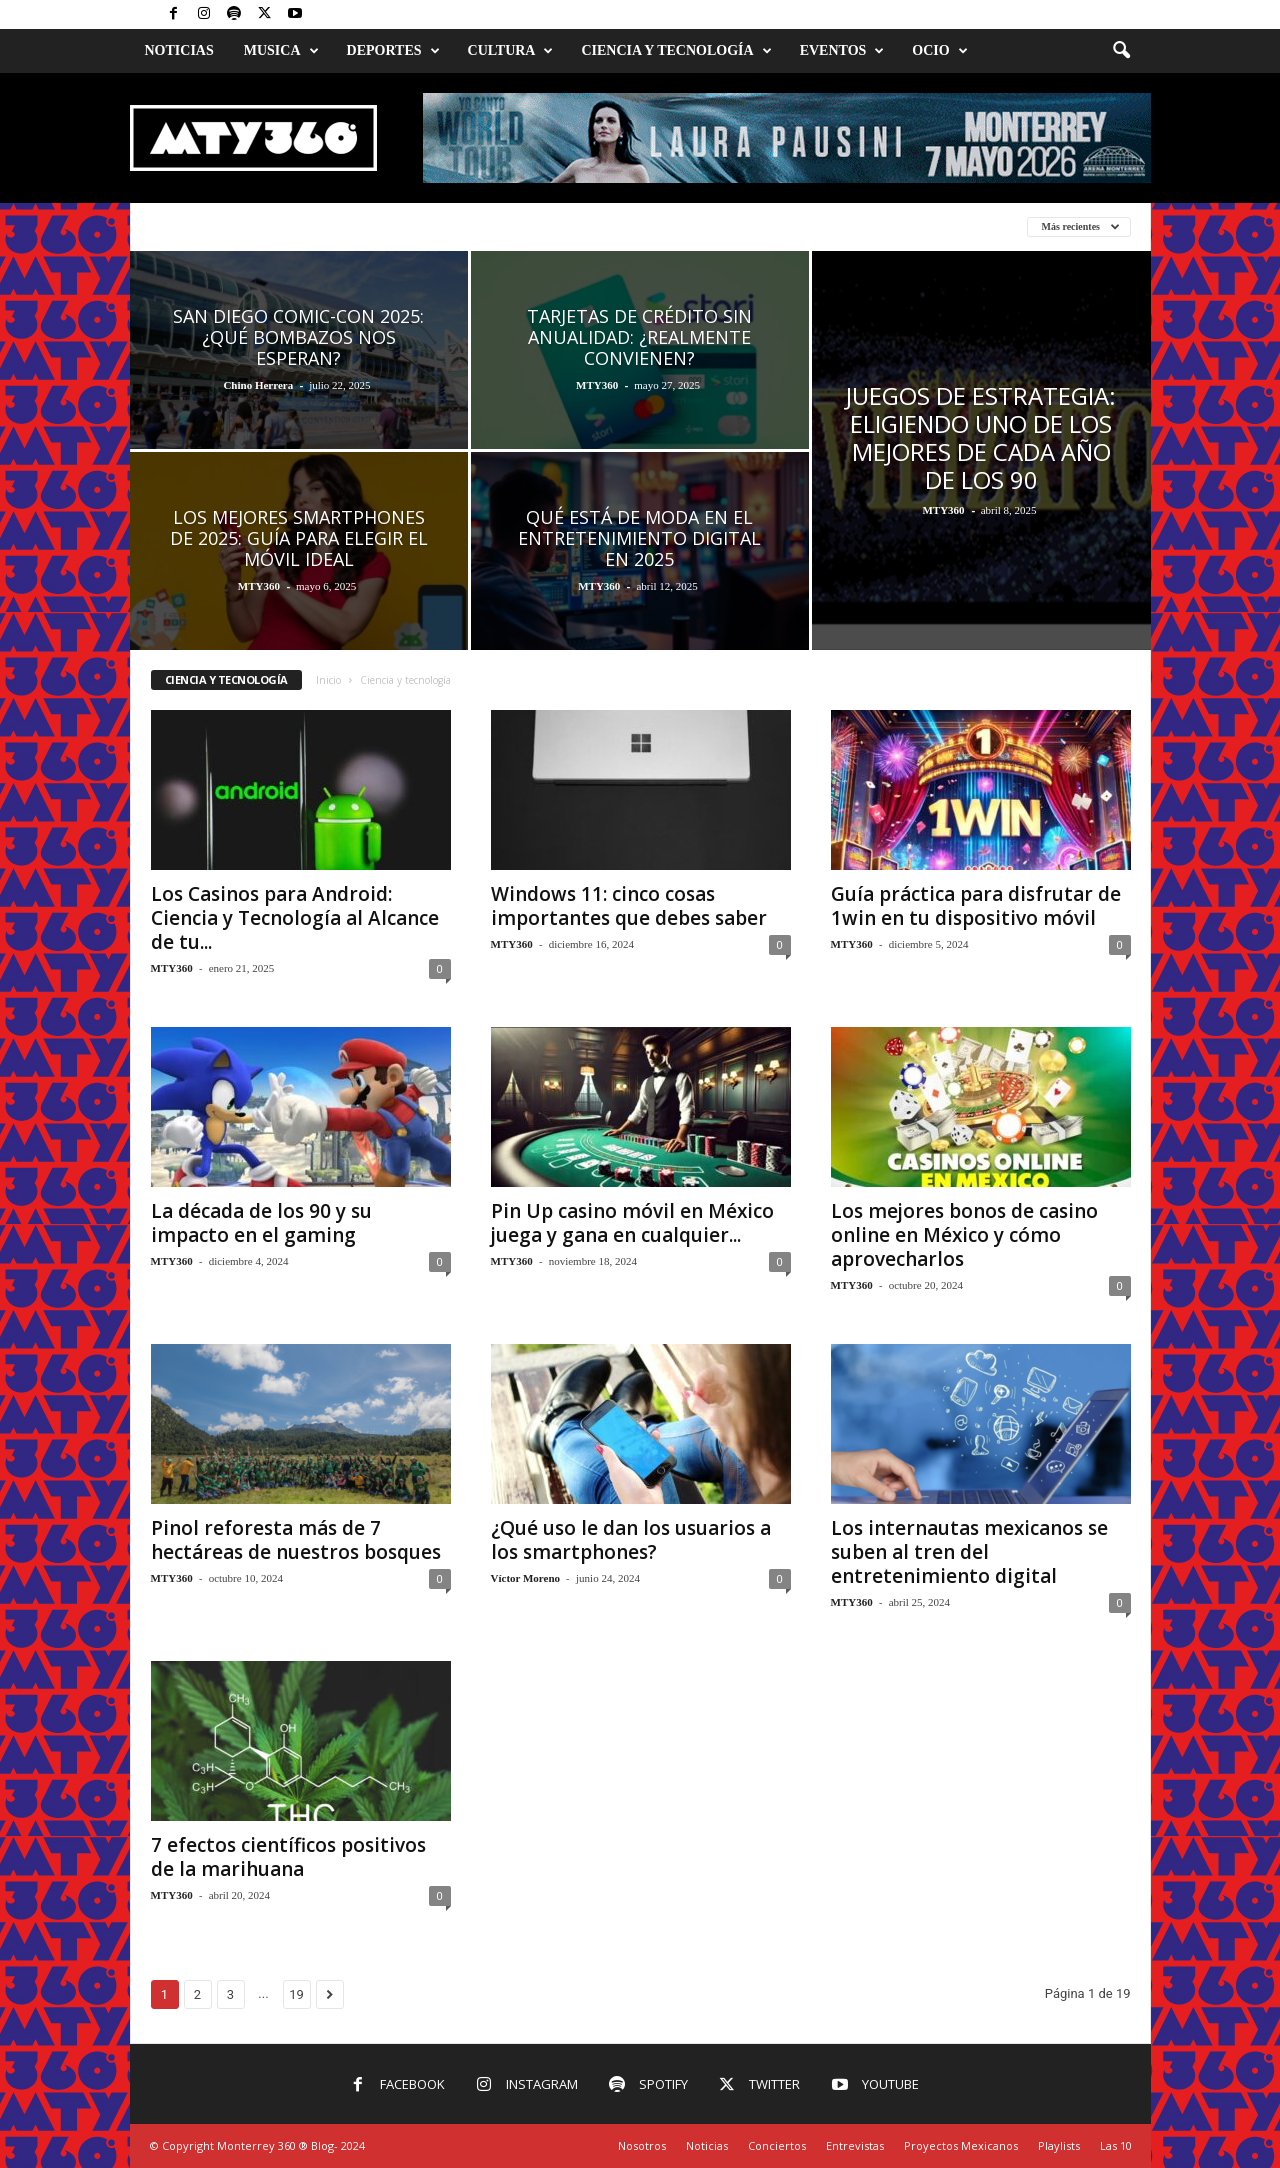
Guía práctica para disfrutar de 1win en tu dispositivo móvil (976, 906)
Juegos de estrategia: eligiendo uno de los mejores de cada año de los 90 (981, 437)
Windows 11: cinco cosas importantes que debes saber (629, 906)
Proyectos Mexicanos (961, 2145)
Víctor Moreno (526, 1578)
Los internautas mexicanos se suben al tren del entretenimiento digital (969, 1552)
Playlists (1059, 2145)
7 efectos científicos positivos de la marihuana (288, 1857)
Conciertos (777, 2145)
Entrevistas (855, 2145)
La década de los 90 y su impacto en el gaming (261, 1223)
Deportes (393, 51)
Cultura (511, 51)
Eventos (842, 51)
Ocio (939, 51)
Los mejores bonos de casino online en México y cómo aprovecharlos (964, 1235)
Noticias (179, 50)
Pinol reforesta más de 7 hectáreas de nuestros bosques (296, 1540)
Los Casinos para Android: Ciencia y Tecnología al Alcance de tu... (295, 918)
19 (296, 1994)
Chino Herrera (258, 385)
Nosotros (642, 2145)
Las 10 (1116, 2145)
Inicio (328, 680)
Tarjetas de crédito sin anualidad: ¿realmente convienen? (639, 337)
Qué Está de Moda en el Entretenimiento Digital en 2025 (639, 538)
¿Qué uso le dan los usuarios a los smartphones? (631, 1540)
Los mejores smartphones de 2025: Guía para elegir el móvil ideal (299, 538)
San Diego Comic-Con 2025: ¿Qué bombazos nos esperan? (298, 337)
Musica (281, 51)
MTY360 (597, 385)
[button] (1121, 51)
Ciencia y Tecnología (676, 51)
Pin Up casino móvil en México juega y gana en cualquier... (632, 1223)
